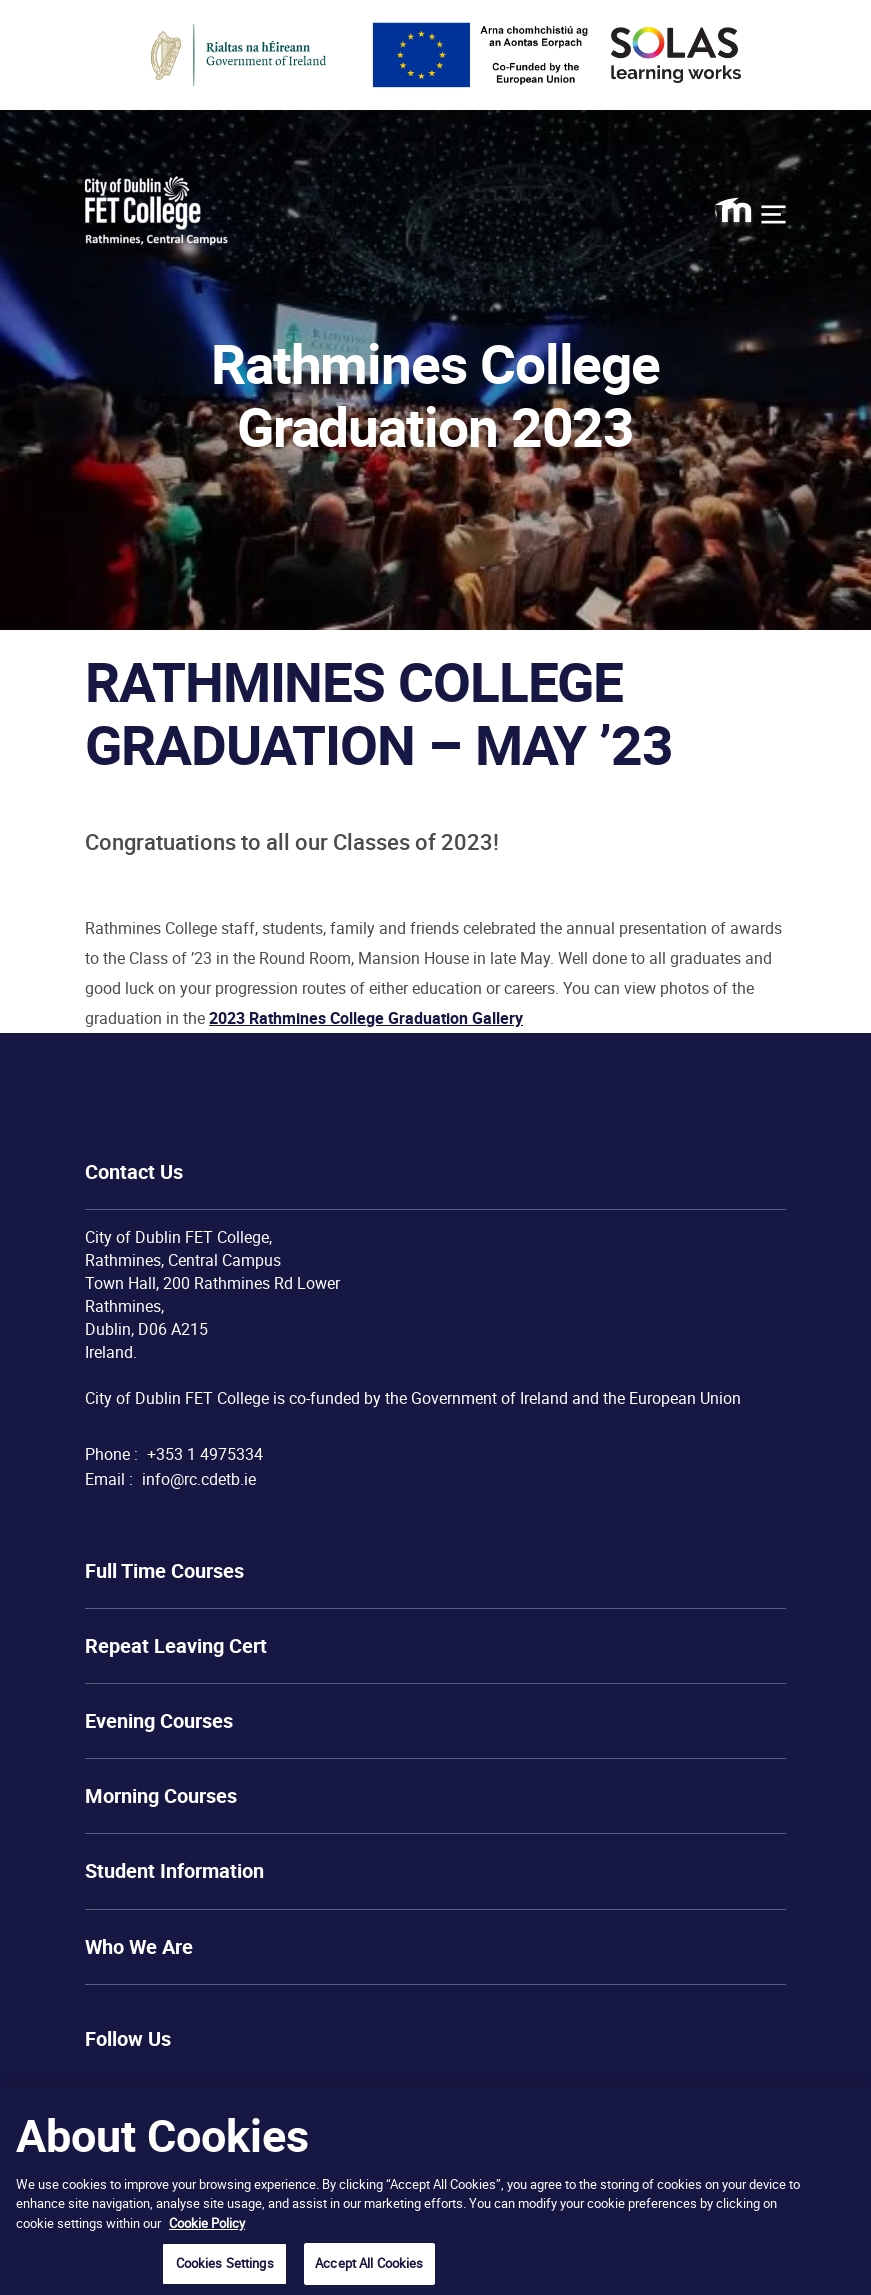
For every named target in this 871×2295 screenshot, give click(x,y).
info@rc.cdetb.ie (199, 1479)
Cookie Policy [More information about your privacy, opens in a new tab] (207, 2223)
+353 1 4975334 (205, 1454)
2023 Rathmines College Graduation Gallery (366, 1018)
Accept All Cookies (369, 2263)
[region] (435, 2190)
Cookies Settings (225, 2263)
